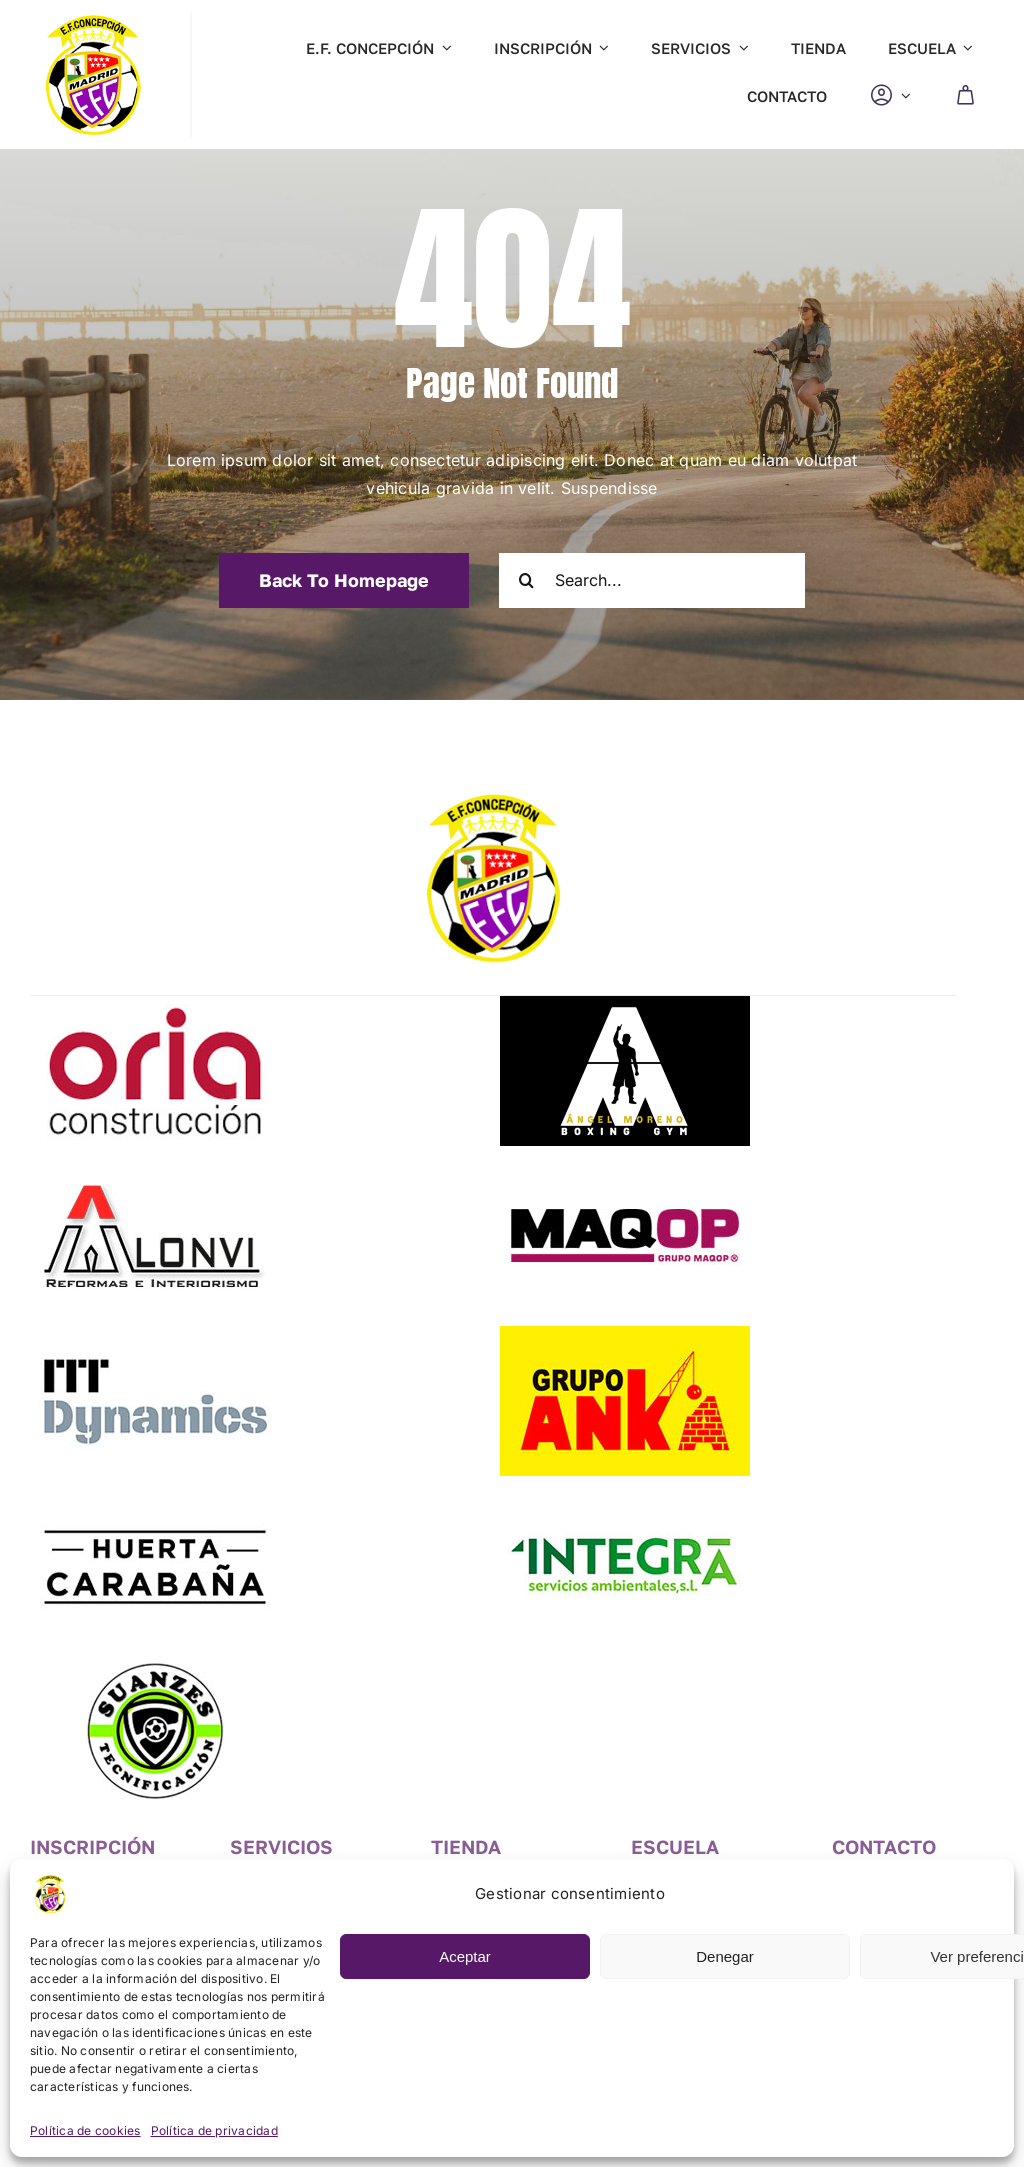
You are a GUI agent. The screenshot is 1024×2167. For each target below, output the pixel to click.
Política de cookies (85, 2130)
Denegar (725, 1956)
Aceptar (465, 1956)
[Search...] (652, 580)
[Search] (526, 580)
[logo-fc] (92, 20)
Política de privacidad (214, 2130)
